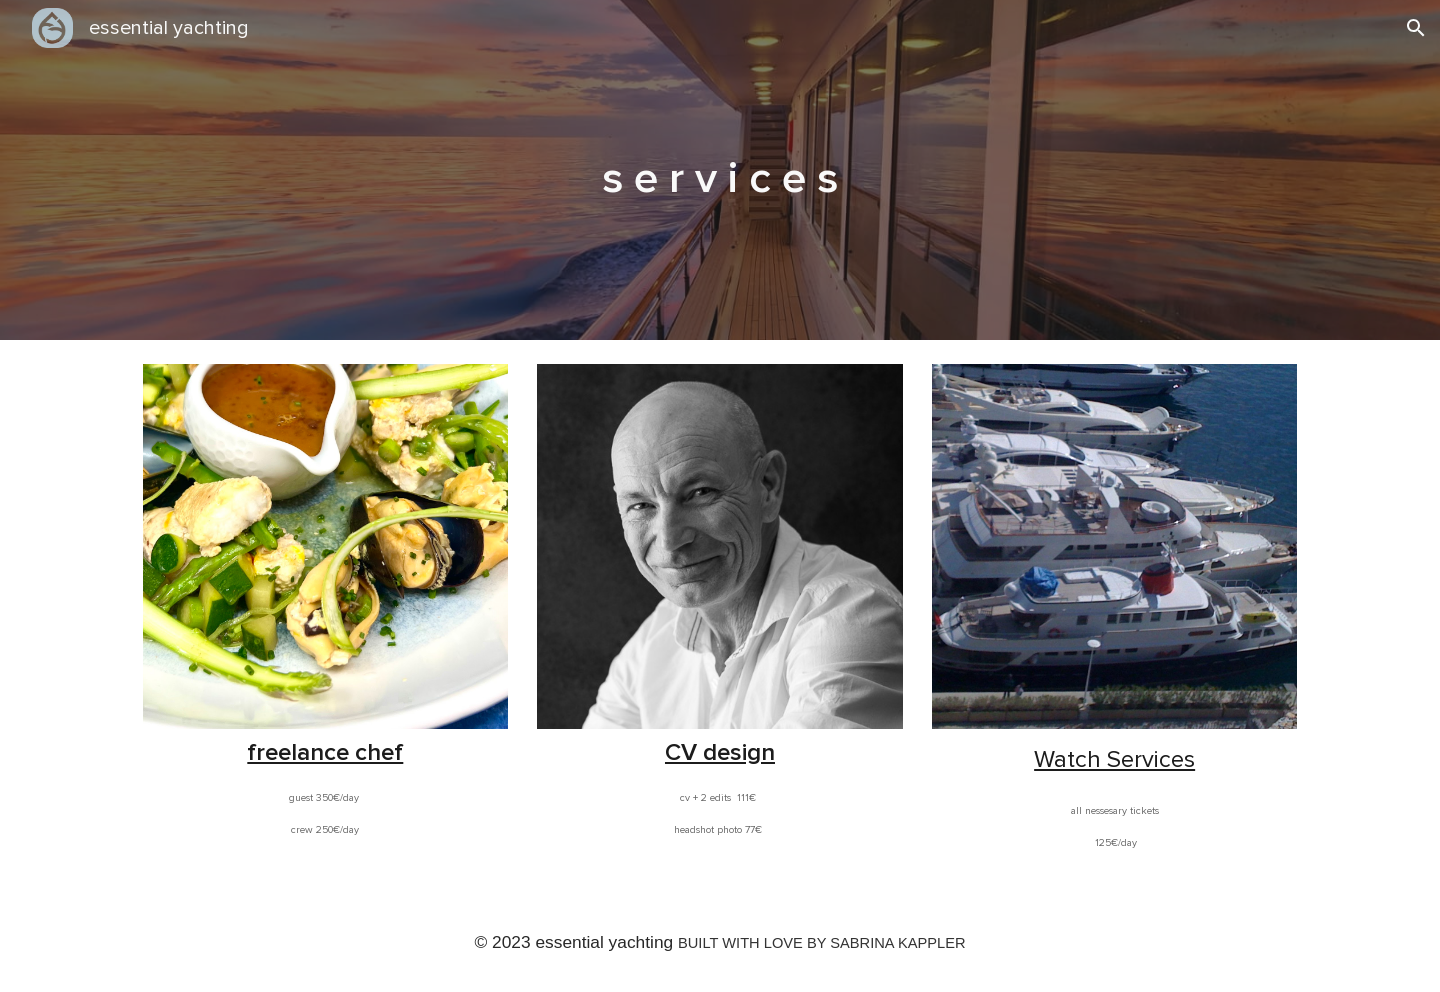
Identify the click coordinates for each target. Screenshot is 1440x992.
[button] (1416, 28)
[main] (719, 170)
